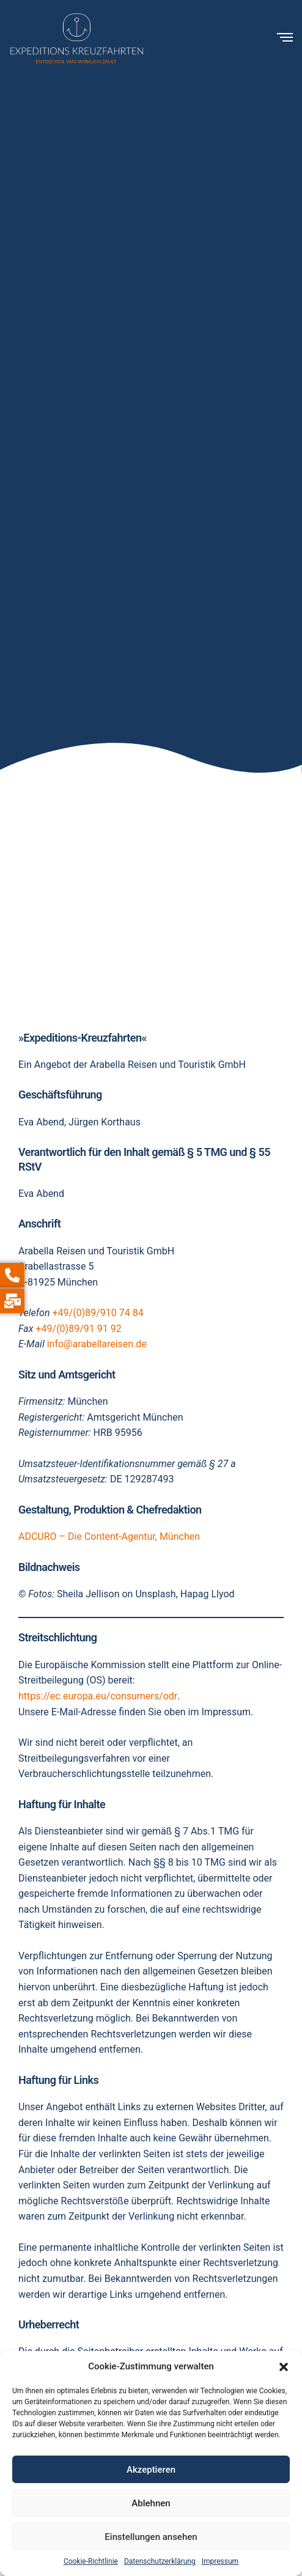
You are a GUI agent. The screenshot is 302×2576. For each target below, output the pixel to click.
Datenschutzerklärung (160, 2561)
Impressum (220, 2561)
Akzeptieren (151, 2469)
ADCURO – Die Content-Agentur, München (109, 1536)
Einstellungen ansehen (151, 2536)
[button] (284, 2367)
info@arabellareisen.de (97, 1344)
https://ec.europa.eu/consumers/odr (97, 1696)
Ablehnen (150, 2503)
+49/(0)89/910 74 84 (98, 1313)
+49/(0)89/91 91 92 (78, 1328)
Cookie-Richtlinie (91, 2561)
